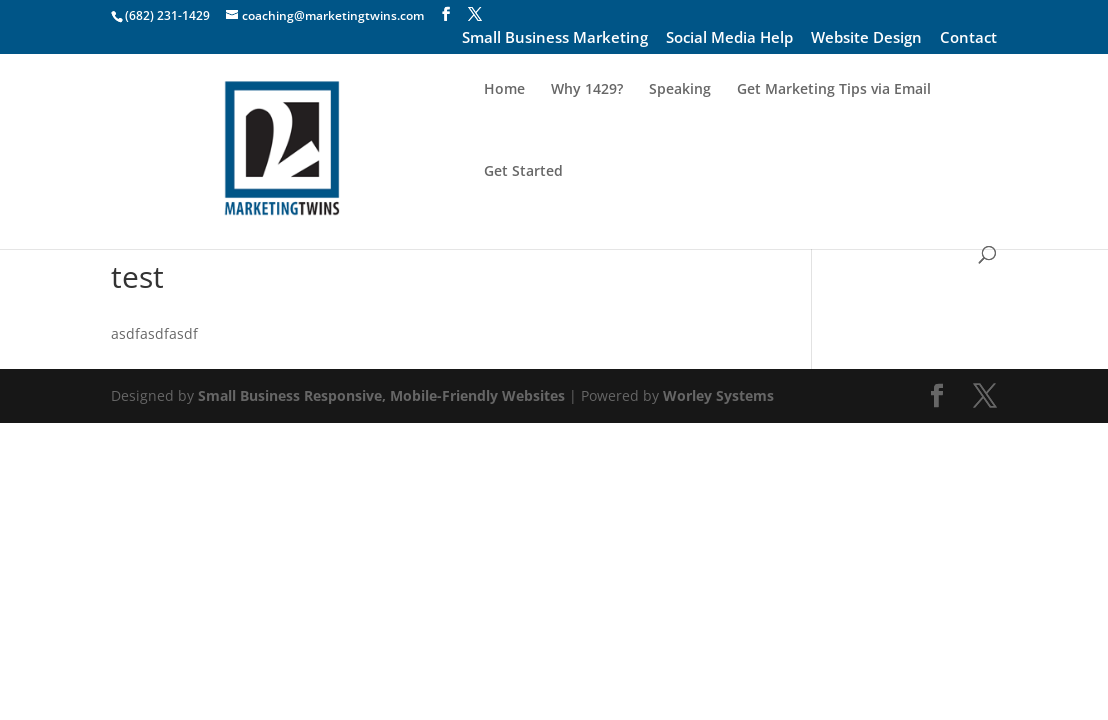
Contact (968, 39)
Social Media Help (729, 39)
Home (504, 130)
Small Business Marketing (555, 39)
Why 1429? (587, 130)
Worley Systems (718, 395)
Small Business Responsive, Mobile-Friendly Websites (381, 395)
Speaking (680, 130)
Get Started (523, 212)
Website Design (866, 39)
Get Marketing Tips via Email (834, 130)
